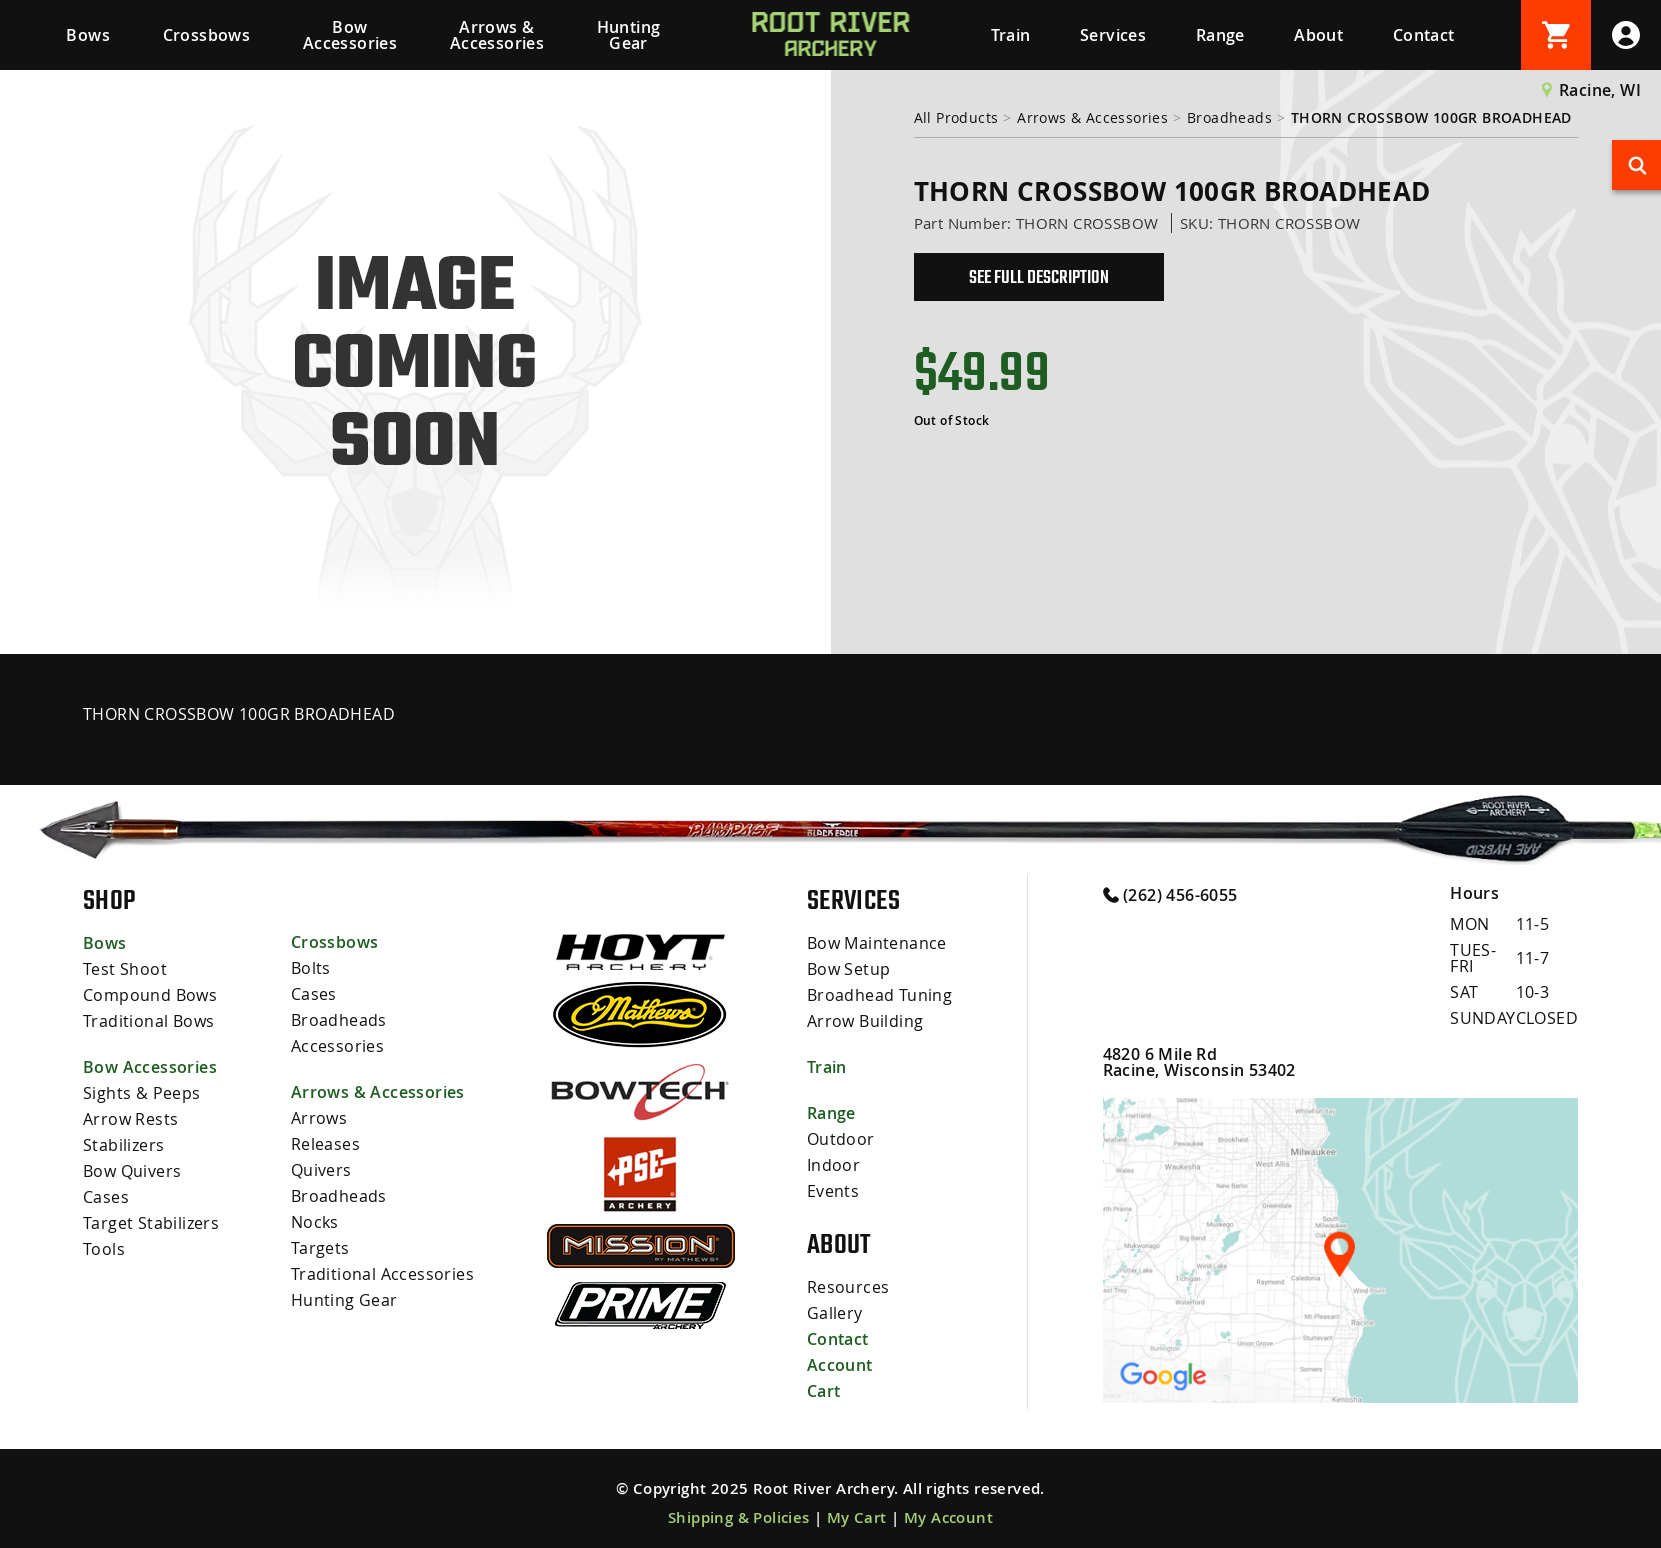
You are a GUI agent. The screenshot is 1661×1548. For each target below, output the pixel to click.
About (1318, 35)
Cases (106, 1197)
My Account (948, 1517)
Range (1220, 35)
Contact (1424, 35)
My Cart (857, 1517)
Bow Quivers (132, 1171)
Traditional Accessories (382, 1274)
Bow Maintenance (877, 943)
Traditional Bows (148, 1021)
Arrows (319, 1118)
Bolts (311, 968)
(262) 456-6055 (1170, 894)
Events (833, 1191)
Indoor (833, 1165)
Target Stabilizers (151, 1223)
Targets (320, 1248)
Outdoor (841, 1139)
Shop (109, 900)
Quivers (321, 1170)
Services (1113, 35)
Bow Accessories (350, 35)
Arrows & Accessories (497, 35)
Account (840, 1365)
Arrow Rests (130, 1119)
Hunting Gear (629, 35)
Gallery (835, 1313)
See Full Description (1039, 277)
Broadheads (1229, 117)
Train (1011, 35)
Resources (848, 1287)
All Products (956, 117)
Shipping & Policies (739, 1517)
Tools (104, 1249)
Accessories (337, 1046)
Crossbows (207, 35)
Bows (88, 35)
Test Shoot (125, 969)
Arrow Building (865, 1021)
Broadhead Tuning (879, 995)
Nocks (315, 1222)
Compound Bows (150, 995)
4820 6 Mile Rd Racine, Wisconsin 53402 (1199, 1062)
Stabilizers (123, 1145)
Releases (325, 1144)
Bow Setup (849, 969)
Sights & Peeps (142, 1093)
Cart (824, 1391)
